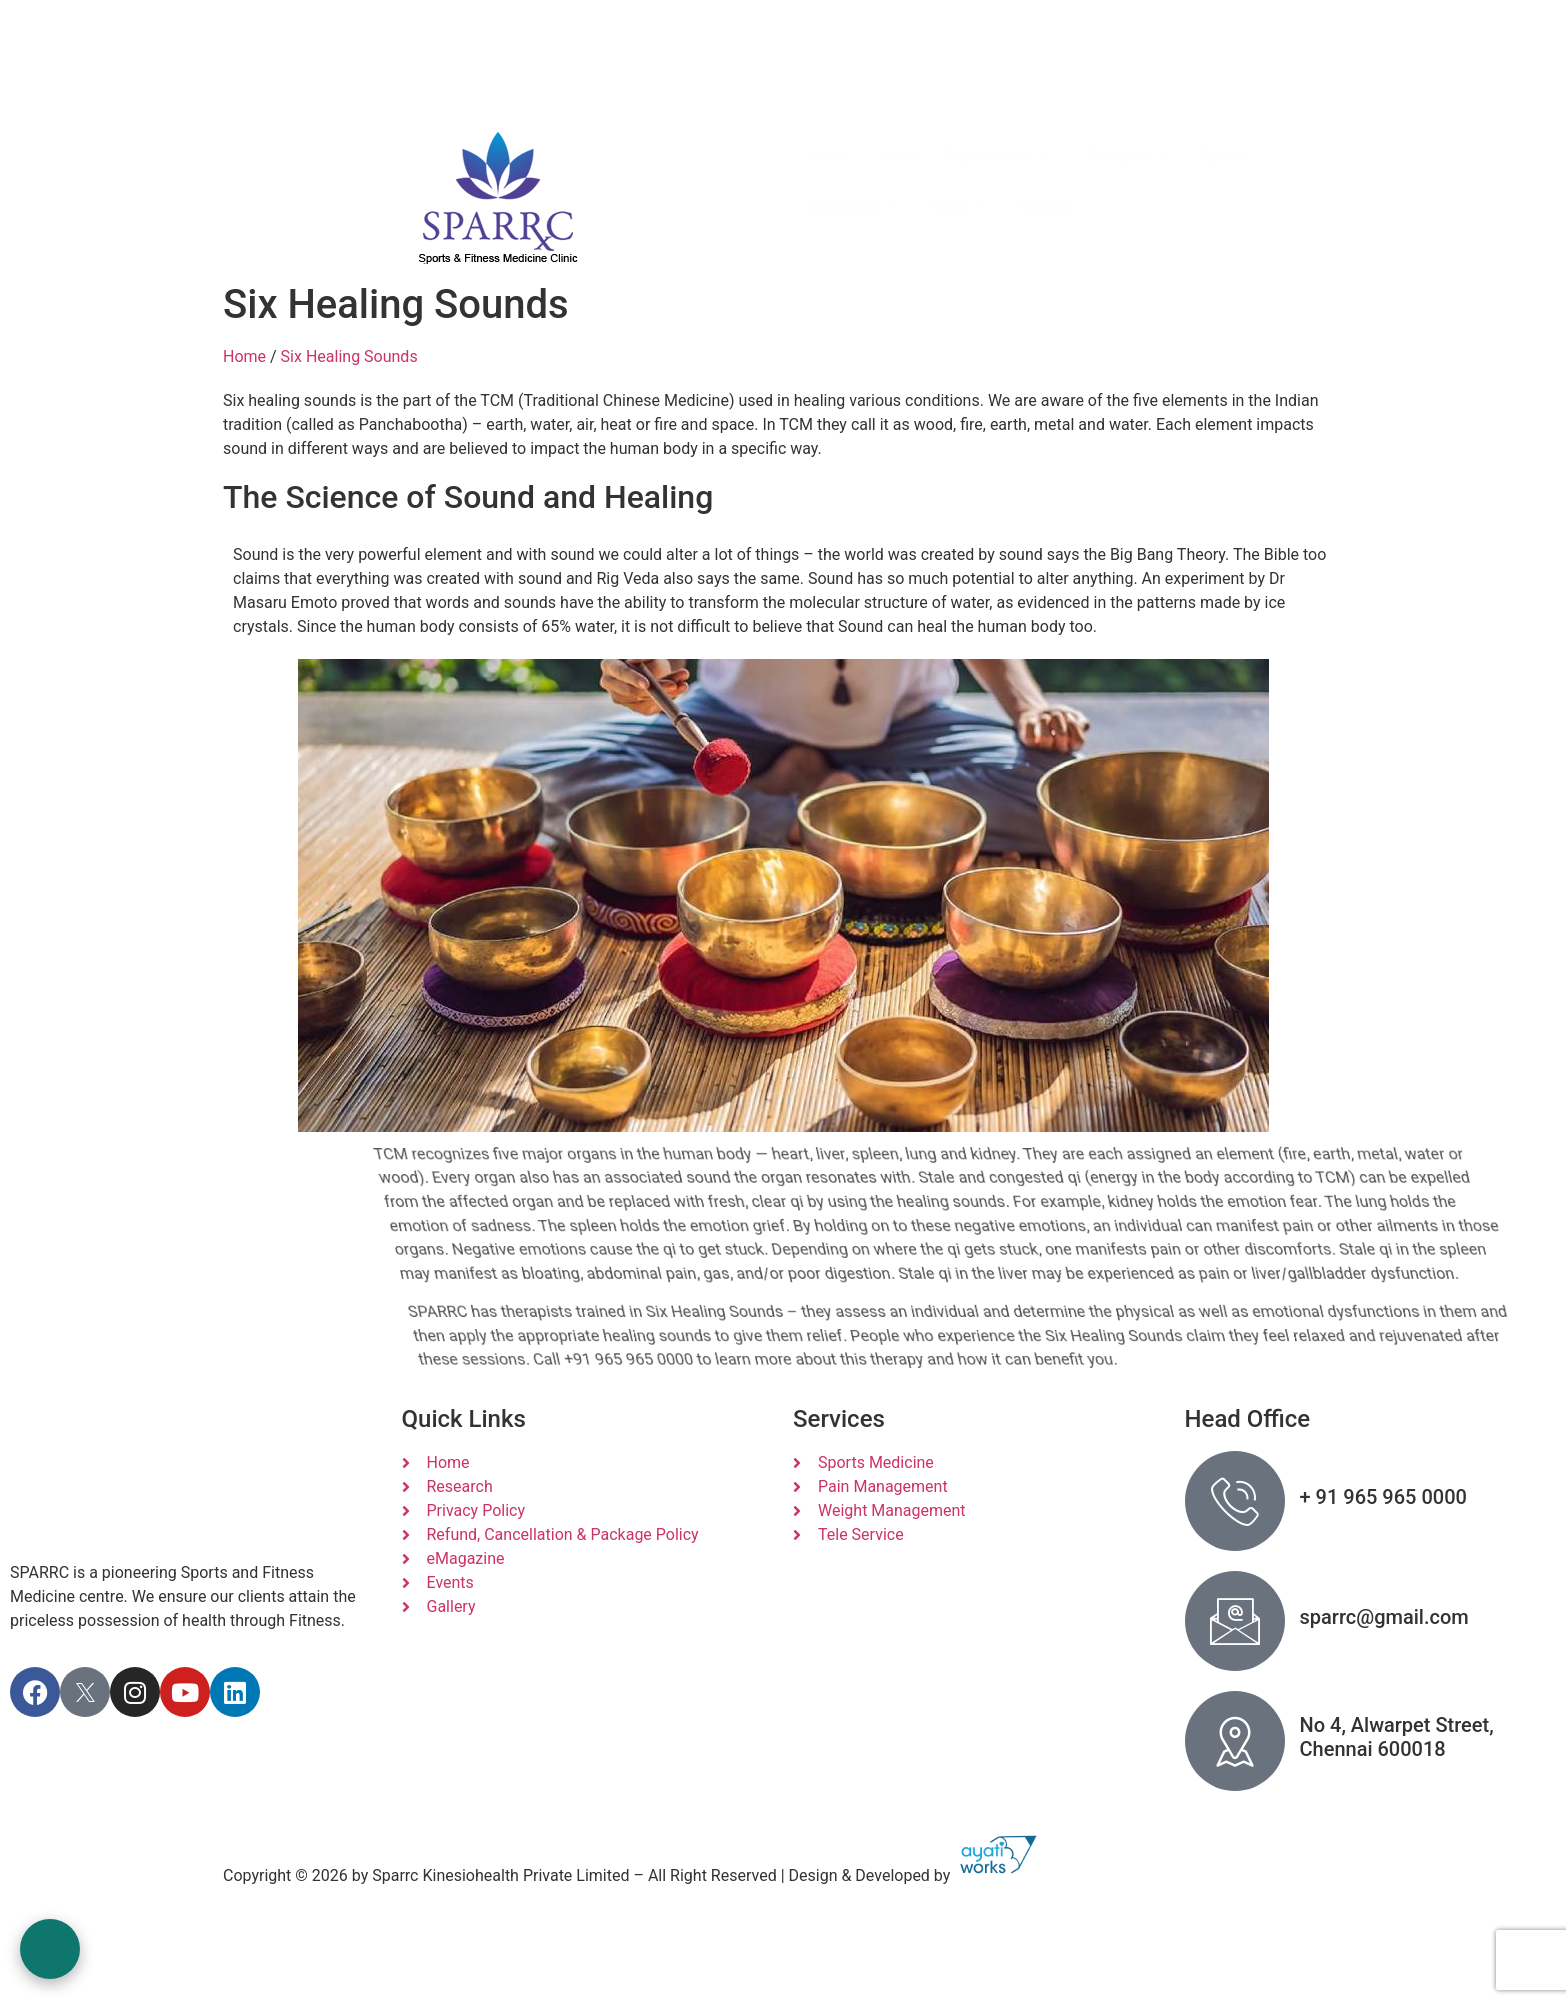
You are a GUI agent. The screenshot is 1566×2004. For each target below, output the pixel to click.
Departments (1003, 156)
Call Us (654, 59)
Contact (1047, 206)
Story (962, 206)
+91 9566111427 (968, 98)
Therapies (1132, 156)
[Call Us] (558, 61)
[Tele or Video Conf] (843, 61)
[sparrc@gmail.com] (1235, 1621)
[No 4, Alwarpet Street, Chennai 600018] (1235, 1741)
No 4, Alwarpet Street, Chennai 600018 (1397, 1737)
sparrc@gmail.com (306, 70)
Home (828, 156)
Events (1228, 156)
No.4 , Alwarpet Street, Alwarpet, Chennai (353, 34)
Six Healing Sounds (349, 356)
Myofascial (856, 206)
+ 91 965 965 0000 (1383, 1497)
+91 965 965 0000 (687, 98)
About (898, 156)
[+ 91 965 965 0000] (1235, 1501)
